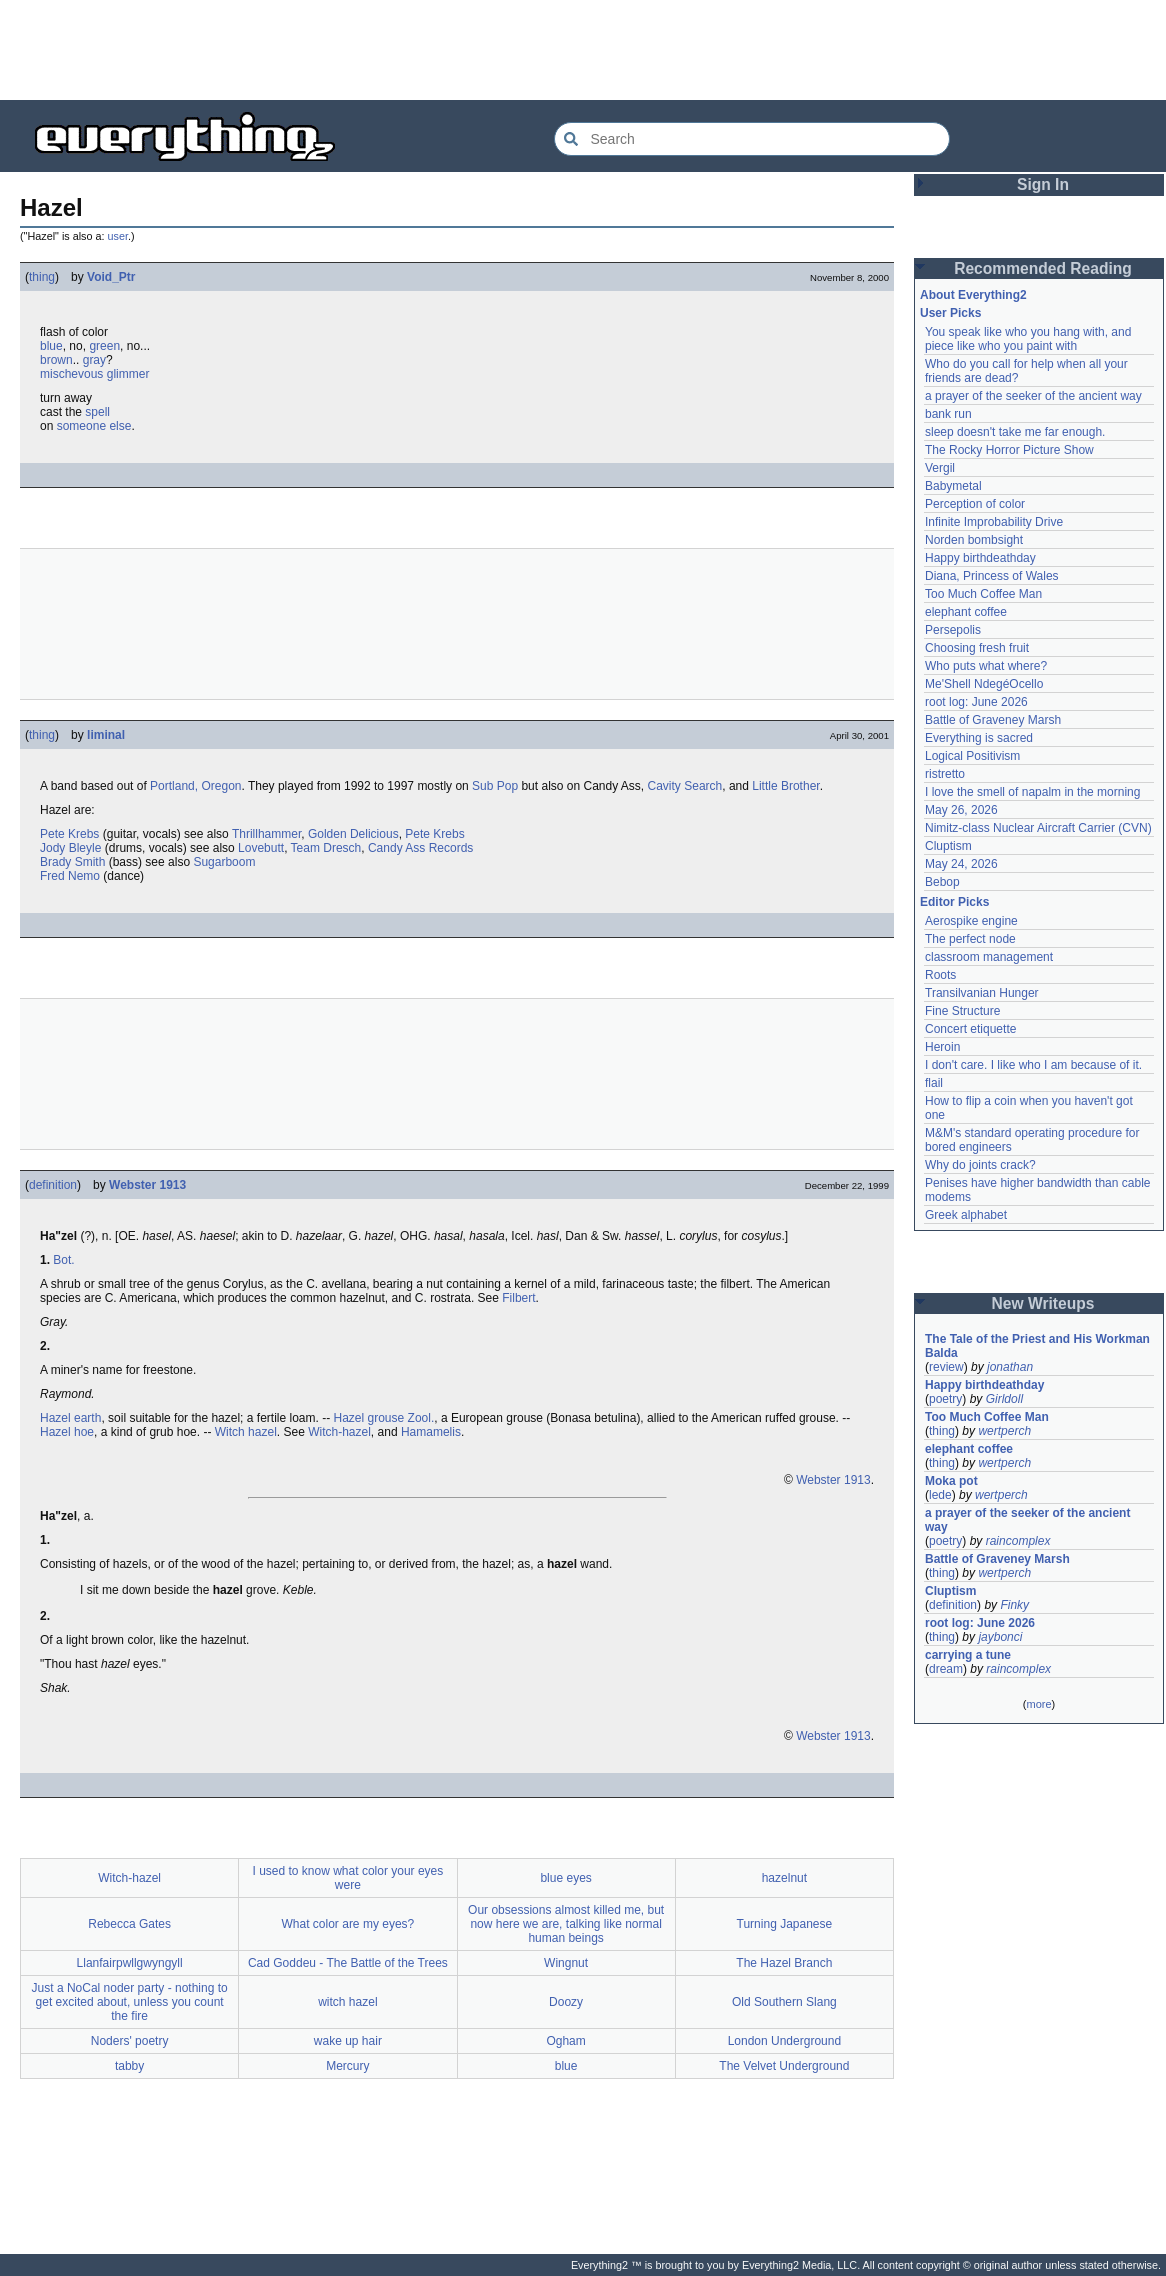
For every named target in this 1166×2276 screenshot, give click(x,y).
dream (946, 1669)
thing (42, 277)
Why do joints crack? (980, 1165)
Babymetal (953, 486)
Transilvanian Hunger (982, 993)
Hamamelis (431, 1432)
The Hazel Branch (784, 1963)
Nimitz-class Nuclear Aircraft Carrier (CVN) (1038, 828)
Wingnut (566, 1963)
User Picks (950, 313)
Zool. (421, 1418)
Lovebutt (261, 848)
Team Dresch (326, 848)
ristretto (945, 774)
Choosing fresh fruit (977, 648)
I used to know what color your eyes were (347, 1878)
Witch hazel (246, 1432)
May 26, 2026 (961, 810)
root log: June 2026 (976, 702)
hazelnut (784, 1878)
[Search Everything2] (752, 139)
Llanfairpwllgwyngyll (130, 1963)
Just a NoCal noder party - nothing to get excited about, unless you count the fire (130, 2002)
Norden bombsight (974, 540)
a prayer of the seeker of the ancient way (1033, 396)
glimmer (128, 374)
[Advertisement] (583, 50)
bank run (948, 414)
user (118, 236)
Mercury (347, 2066)
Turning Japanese (785, 1924)
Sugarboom (224, 862)
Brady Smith (72, 862)
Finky (1014, 1605)
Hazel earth (70, 1418)
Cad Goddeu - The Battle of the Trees (348, 1963)
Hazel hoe (67, 1432)
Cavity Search (685, 786)
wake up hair (348, 2041)
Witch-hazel (339, 1432)
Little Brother (785, 786)
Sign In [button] (1043, 184)
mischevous (71, 374)
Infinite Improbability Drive (994, 522)
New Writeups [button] (1043, 1303)
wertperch (1004, 1431)
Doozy (566, 2002)
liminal (106, 735)
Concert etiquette (970, 1029)
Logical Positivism (972, 756)
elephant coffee (966, 612)
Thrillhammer (266, 834)
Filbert (518, 1298)
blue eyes (565, 1878)
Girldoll (1004, 1399)
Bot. (63, 1260)
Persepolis (953, 630)
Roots (940, 975)
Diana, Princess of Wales (992, 576)
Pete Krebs (69, 834)
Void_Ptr (111, 277)
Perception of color (975, 504)
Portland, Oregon (195, 786)
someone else (94, 426)
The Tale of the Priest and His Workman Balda (1039, 1346)
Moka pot (951, 1481)
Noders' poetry (130, 2041)
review (946, 1367)
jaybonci (1000, 1637)
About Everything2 (973, 295)
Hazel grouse (368, 1418)
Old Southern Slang (784, 2002)
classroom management (989, 957)
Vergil (940, 468)
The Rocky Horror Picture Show (1009, 450)
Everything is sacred (979, 738)
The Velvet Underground (784, 2066)
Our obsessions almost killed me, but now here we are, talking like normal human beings (566, 1924)
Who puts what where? (986, 666)
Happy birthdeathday (980, 558)
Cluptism (948, 846)
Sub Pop (495, 786)
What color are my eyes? (348, 1924)
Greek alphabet (966, 1215)
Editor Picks (954, 902)
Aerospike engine (971, 921)
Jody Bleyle (70, 848)
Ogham (565, 2041)
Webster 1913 (147, 1185)
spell (97, 412)
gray (94, 360)
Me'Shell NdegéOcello (984, 684)
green (104, 346)
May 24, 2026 (961, 864)
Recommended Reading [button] (1043, 268)
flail (934, 1083)
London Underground (784, 2041)
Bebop (942, 882)
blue (51, 346)
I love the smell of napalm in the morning (1032, 792)
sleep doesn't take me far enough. (1015, 432)
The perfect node (970, 939)
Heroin (942, 1047)
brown (56, 360)
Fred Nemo (70, 876)
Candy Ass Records (420, 848)
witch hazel (347, 2002)
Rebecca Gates (129, 1924)
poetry (945, 1399)
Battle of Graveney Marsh (993, 720)
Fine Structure (962, 1011)
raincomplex (1018, 1541)
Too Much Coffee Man (983, 594)
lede (940, 1495)
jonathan (1010, 1367)
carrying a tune (968, 1655)
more (1038, 1704)
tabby (129, 2066)
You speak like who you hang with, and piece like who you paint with (1030, 339)
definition (53, 1185)
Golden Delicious (353, 834)
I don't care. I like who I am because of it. (1033, 1065)
